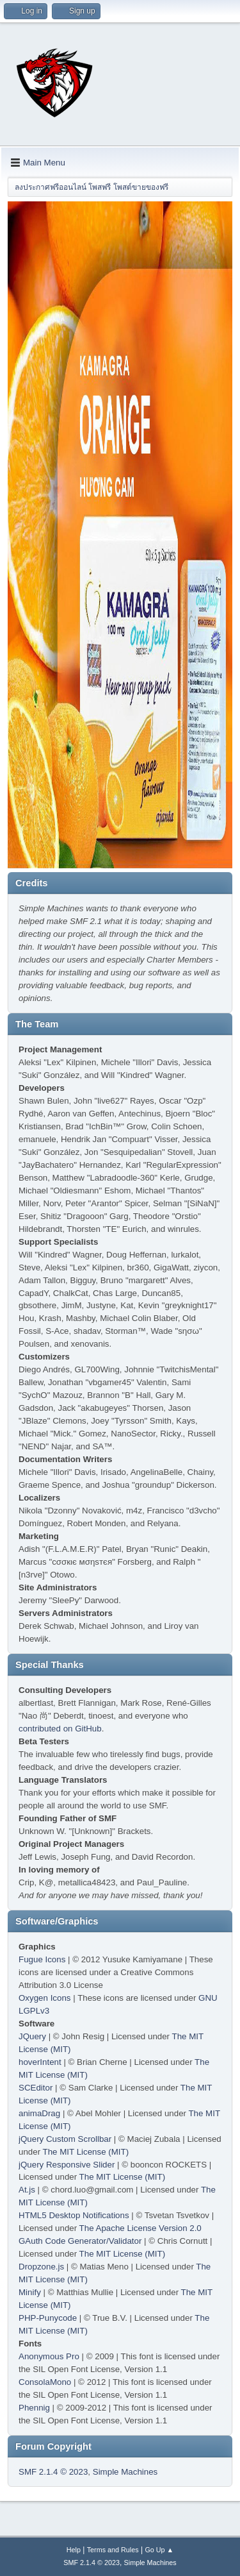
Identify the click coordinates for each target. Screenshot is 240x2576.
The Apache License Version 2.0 (140, 2228)
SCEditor (35, 2087)
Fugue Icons (42, 1959)
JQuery (32, 2036)
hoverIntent (40, 2062)
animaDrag (39, 2113)
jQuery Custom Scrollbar (65, 2139)
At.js (27, 2189)
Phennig (34, 2407)
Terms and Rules (113, 2550)
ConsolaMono (45, 2382)
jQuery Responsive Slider (67, 2164)
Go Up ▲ (159, 2550)
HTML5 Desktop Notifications (74, 2215)
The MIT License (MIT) (86, 2152)
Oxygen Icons (45, 1998)
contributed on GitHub (60, 1728)
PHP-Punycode (48, 2318)
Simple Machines (125, 2472)
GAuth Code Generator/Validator (80, 2241)
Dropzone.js (41, 2266)
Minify (30, 2292)
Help (74, 2550)
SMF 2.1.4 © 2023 (53, 2472)
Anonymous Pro (49, 2356)
